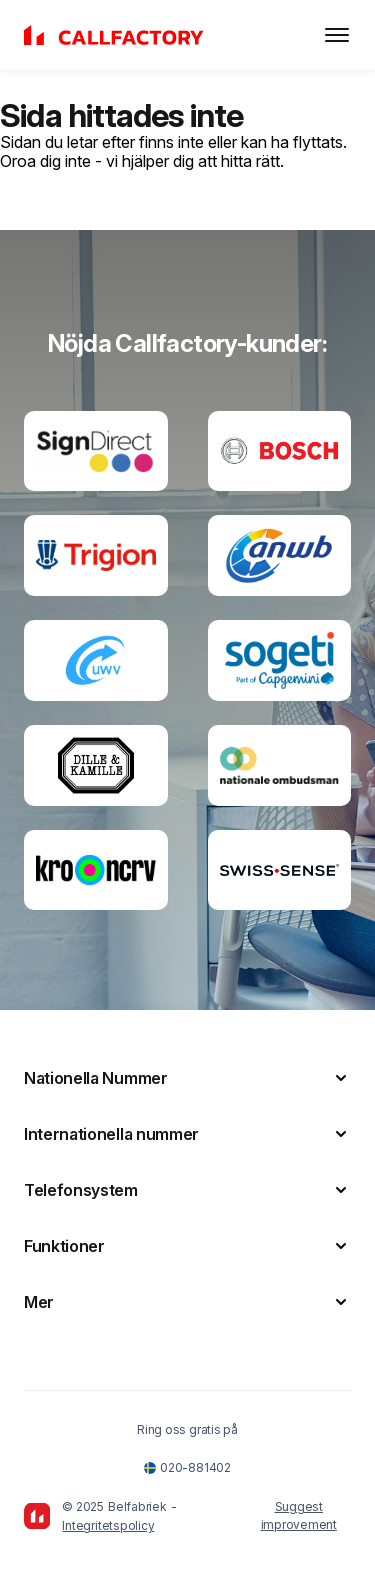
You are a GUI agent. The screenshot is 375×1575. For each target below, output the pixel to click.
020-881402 (187, 1467)
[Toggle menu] (337, 35)
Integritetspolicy (108, 1525)
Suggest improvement (299, 1515)
